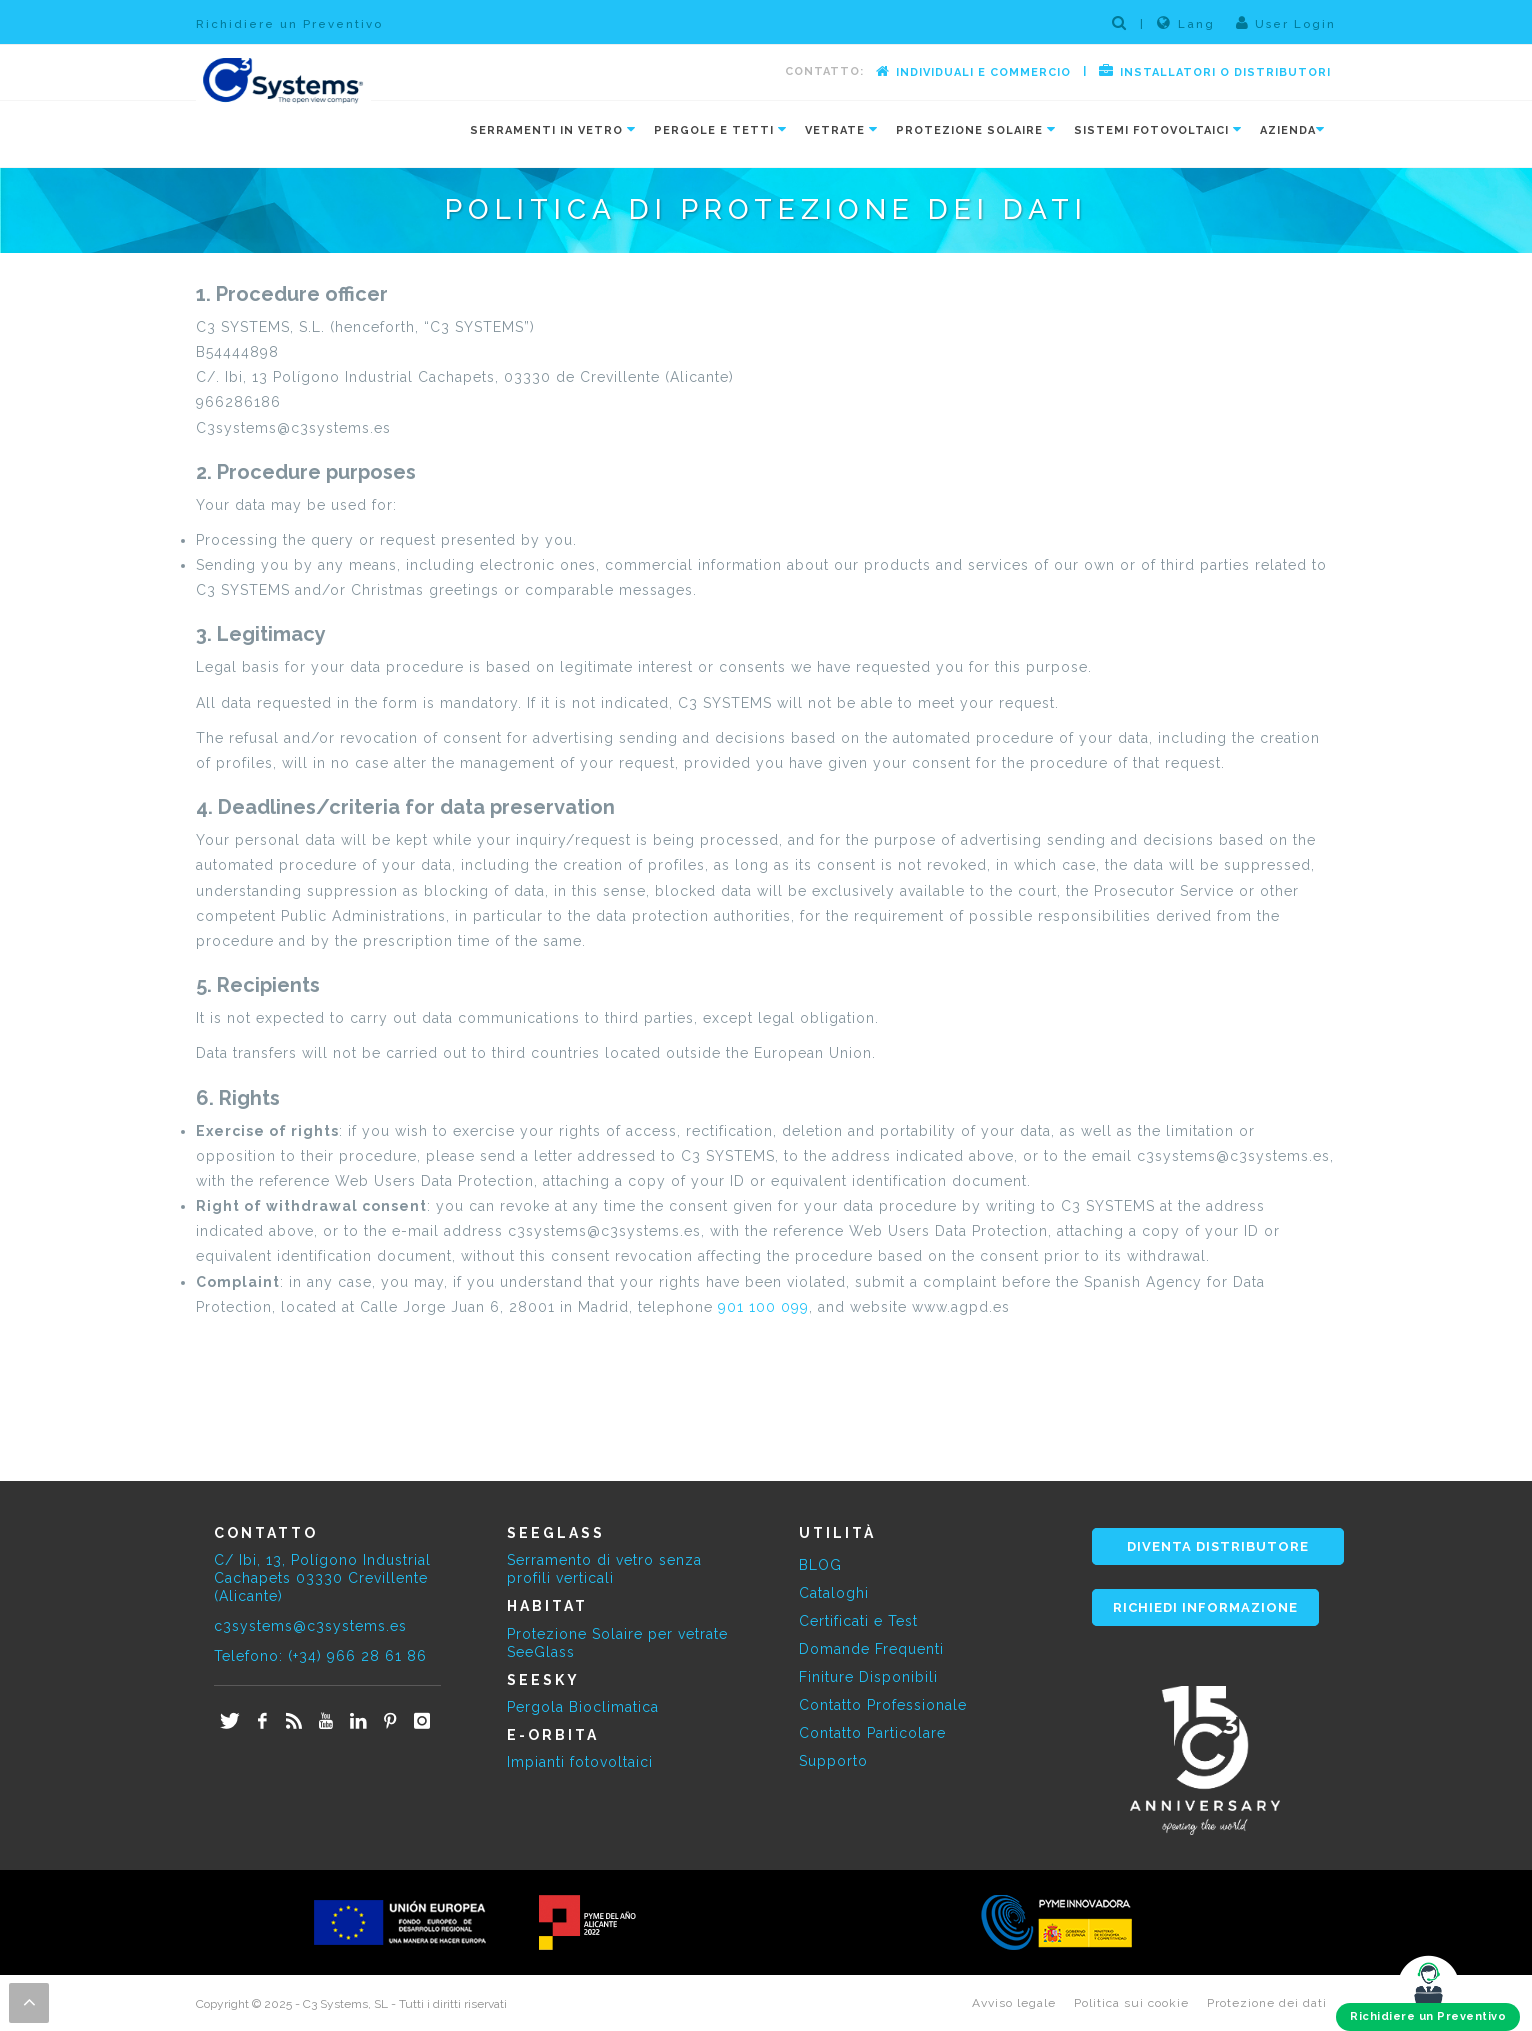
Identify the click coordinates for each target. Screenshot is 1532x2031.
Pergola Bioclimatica (583, 1707)
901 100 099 (763, 1307)
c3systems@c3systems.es (310, 1626)
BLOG (820, 1565)
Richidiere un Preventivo (289, 24)
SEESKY (543, 1680)
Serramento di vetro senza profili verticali (604, 1569)
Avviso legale (1014, 2003)
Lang (1186, 23)
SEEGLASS (556, 1533)
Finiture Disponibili (868, 1677)
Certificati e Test (858, 1621)
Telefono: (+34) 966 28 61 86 (320, 1656)
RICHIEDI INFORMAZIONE (1205, 1607)
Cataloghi (834, 1593)
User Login (1286, 23)
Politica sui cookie (1131, 2003)
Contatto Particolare (872, 1733)
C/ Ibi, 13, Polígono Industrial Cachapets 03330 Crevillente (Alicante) (322, 1578)
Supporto (833, 1761)
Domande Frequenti (871, 1649)
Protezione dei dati (1267, 2003)
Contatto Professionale (883, 1705)
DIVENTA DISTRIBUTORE (1218, 1546)
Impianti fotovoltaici (580, 1762)
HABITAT (547, 1606)
